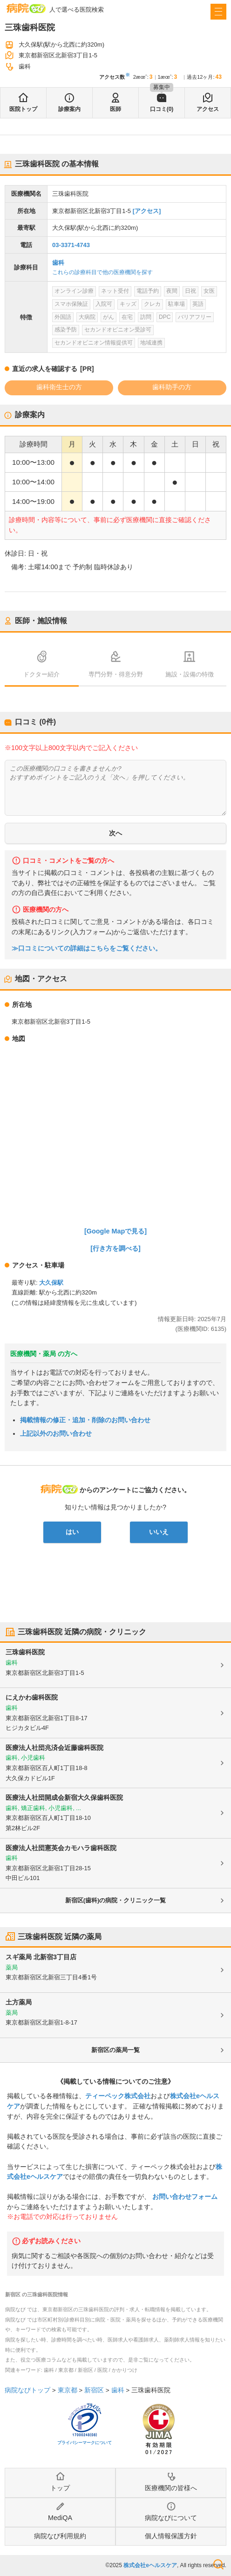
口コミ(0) (162, 109)
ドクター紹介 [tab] (41, 674)
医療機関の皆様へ (171, 2488)
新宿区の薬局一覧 (115, 2049)
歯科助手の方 (171, 387)
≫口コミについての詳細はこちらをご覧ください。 (87, 948)
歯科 (58, 262)
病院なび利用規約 (60, 2536)
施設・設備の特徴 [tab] (189, 674)
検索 (218, 2564)
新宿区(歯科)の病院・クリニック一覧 (115, 1900)
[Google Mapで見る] (115, 1231)
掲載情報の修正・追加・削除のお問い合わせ (85, 1420)
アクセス (208, 109)
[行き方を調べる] (115, 1248)
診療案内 (69, 109)
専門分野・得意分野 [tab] (115, 674)
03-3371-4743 (71, 244)
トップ (60, 2488)
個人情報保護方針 (171, 2536)
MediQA (60, 2517)
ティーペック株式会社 (117, 2096)
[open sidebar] (218, 12)
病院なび (26, 8)
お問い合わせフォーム (183, 2196)
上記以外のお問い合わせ (56, 1433)
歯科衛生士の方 (59, 387)
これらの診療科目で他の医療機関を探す (102, 272)
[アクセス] (147, 210)
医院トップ (23, 109)
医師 (115, 109)
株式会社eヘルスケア (150, 2565)
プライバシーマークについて (84, 2442)
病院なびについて (171, 2517)
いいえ (159, 1532)
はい (72, 1532)
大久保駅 (51, 1282)
